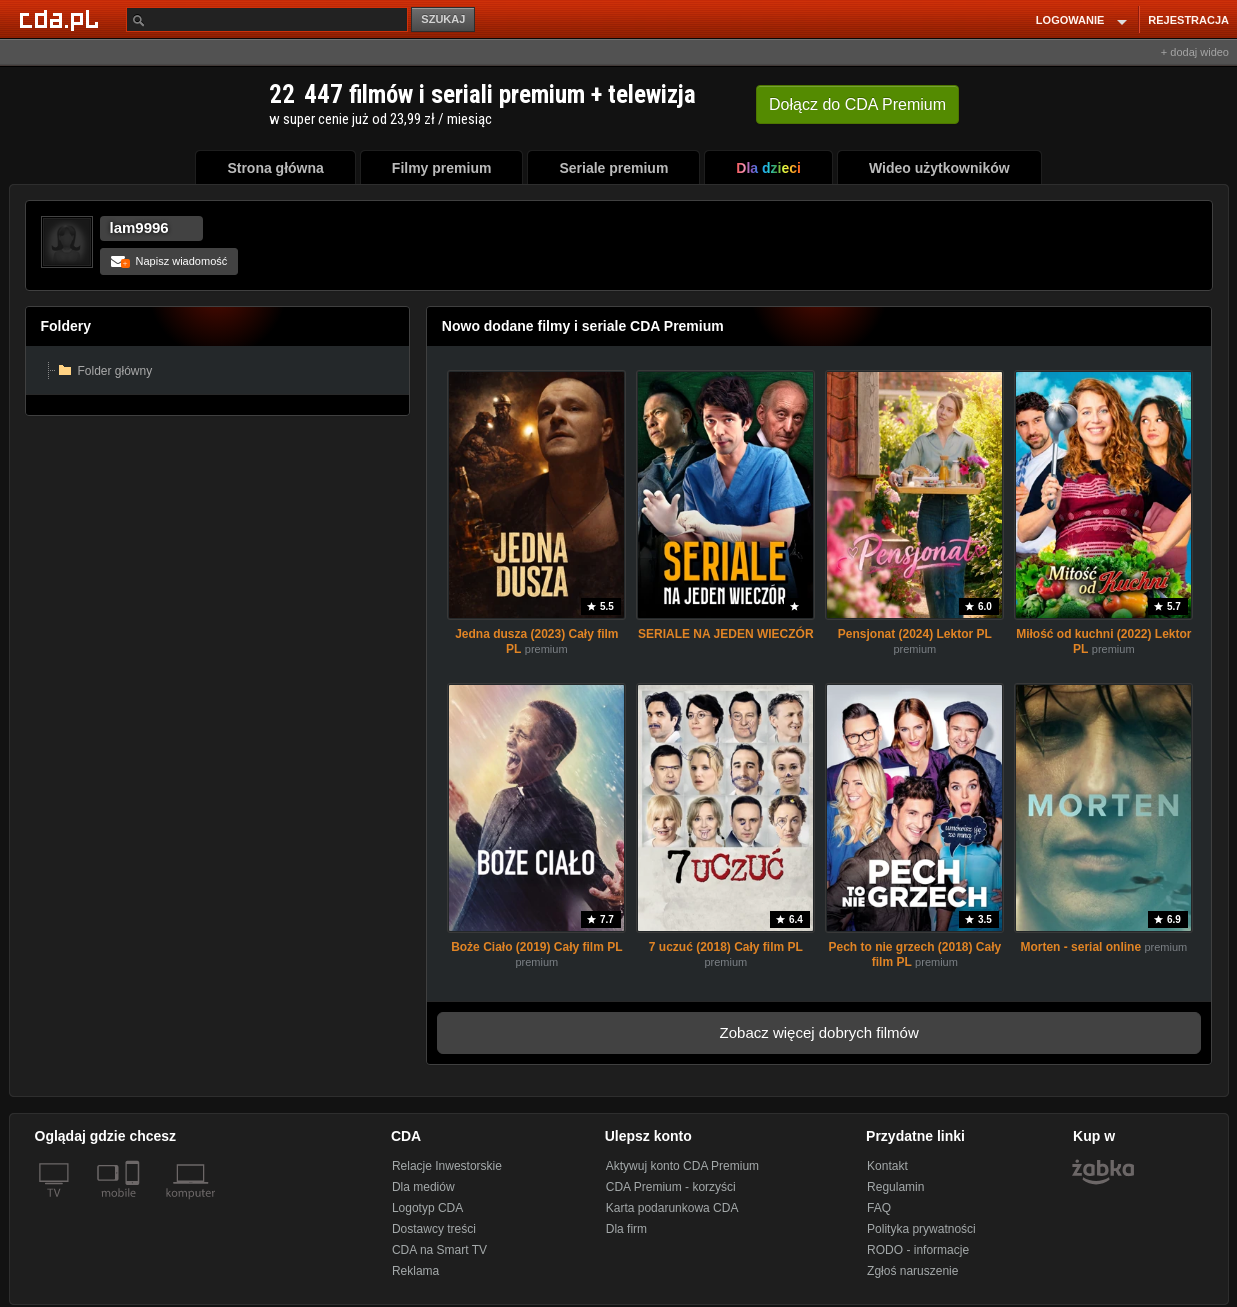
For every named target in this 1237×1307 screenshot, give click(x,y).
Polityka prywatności (921, 1229)
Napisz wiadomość (169, 261)
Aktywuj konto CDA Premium (682, 1166)
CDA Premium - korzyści (671, 1187)
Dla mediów (423, 1187)
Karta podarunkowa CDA (672, 1208)
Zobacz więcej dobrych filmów (819, 1032)
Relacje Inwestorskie (447, 1166)
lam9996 (139, 227)
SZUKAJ (443, 19)
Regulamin (895, 1187)
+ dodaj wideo (1195, 52)
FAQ (879, 1208)
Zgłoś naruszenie (912, 1271)
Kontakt (887, 1166)
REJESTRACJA (1188, 20)
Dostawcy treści (434, 1229)
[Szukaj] (267, 19)
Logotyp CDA (427, 1208)
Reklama (415, 1271)
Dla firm (626, 1229)
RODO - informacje (918, 1250)
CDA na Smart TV (439, 1250)
